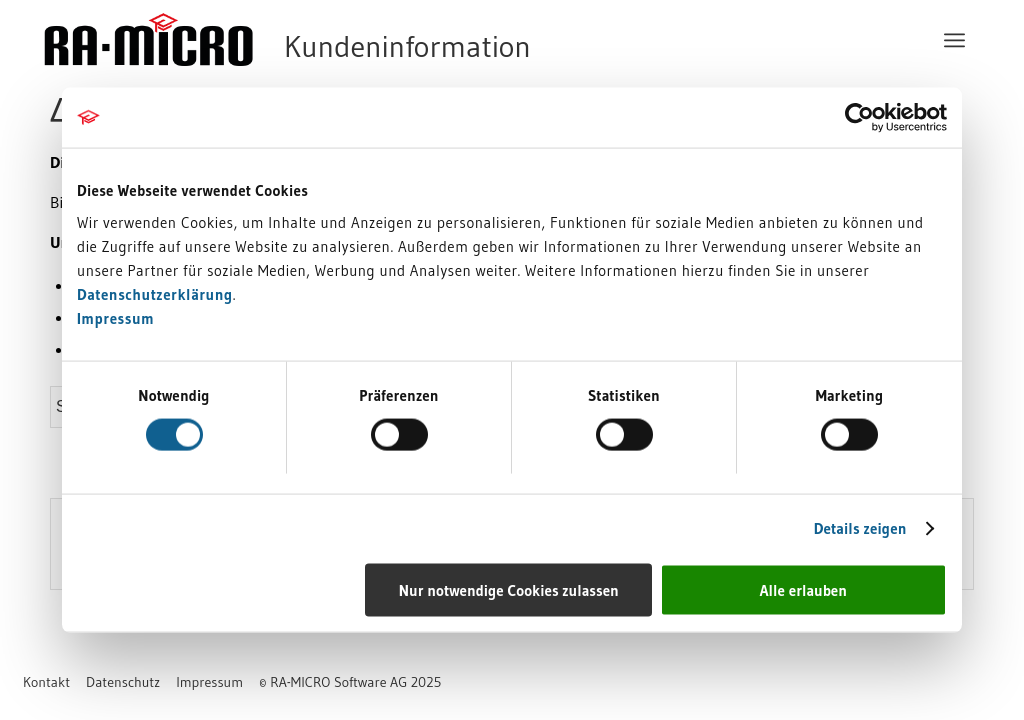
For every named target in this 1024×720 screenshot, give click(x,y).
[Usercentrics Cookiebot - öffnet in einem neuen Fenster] (859, 118)
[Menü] (954, 40)
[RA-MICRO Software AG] (369, 40)
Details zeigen (860, 528)
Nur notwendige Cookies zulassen (509, 589)
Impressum (115, 317)
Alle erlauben (803, 589)
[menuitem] (954, 40)
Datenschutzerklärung (155, 293)
